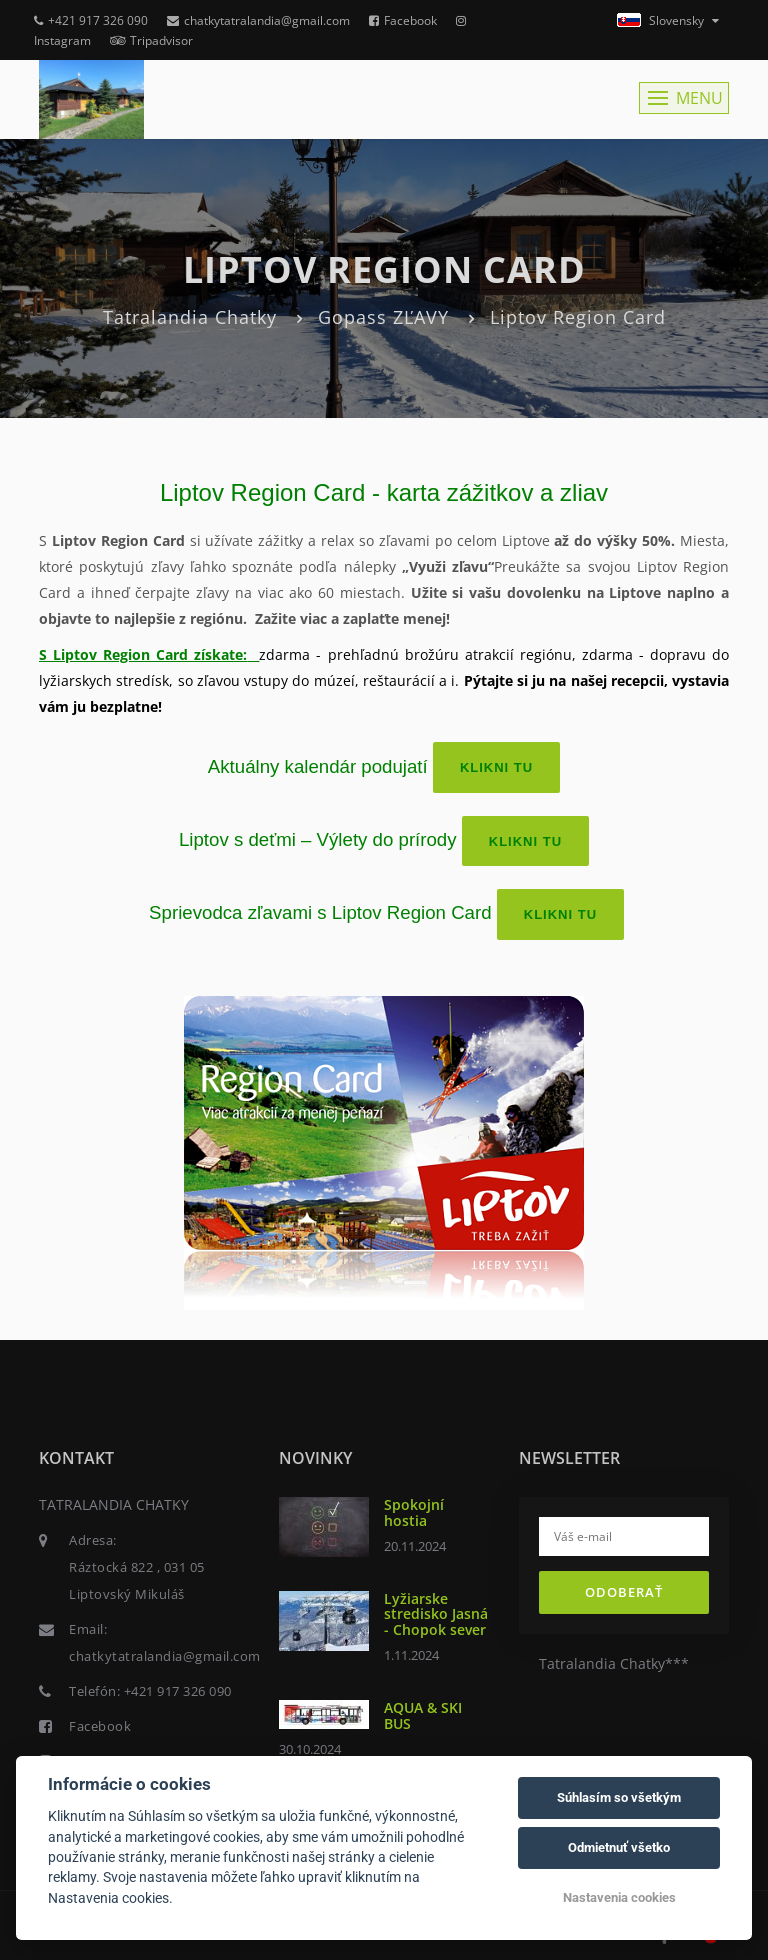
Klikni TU (496, 767)
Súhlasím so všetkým (619, 1797)
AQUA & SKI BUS (423, 1715)
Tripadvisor (151, 40)
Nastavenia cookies (619, 1897)
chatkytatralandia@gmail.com (258, 20)
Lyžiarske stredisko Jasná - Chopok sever (436, 1614)
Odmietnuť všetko (619, 1847)
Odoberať (624, 1592)
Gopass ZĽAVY (383, 317)
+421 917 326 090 (91, 20)
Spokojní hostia (414, 1512)
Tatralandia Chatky (190, 317)
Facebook (403, 20)
